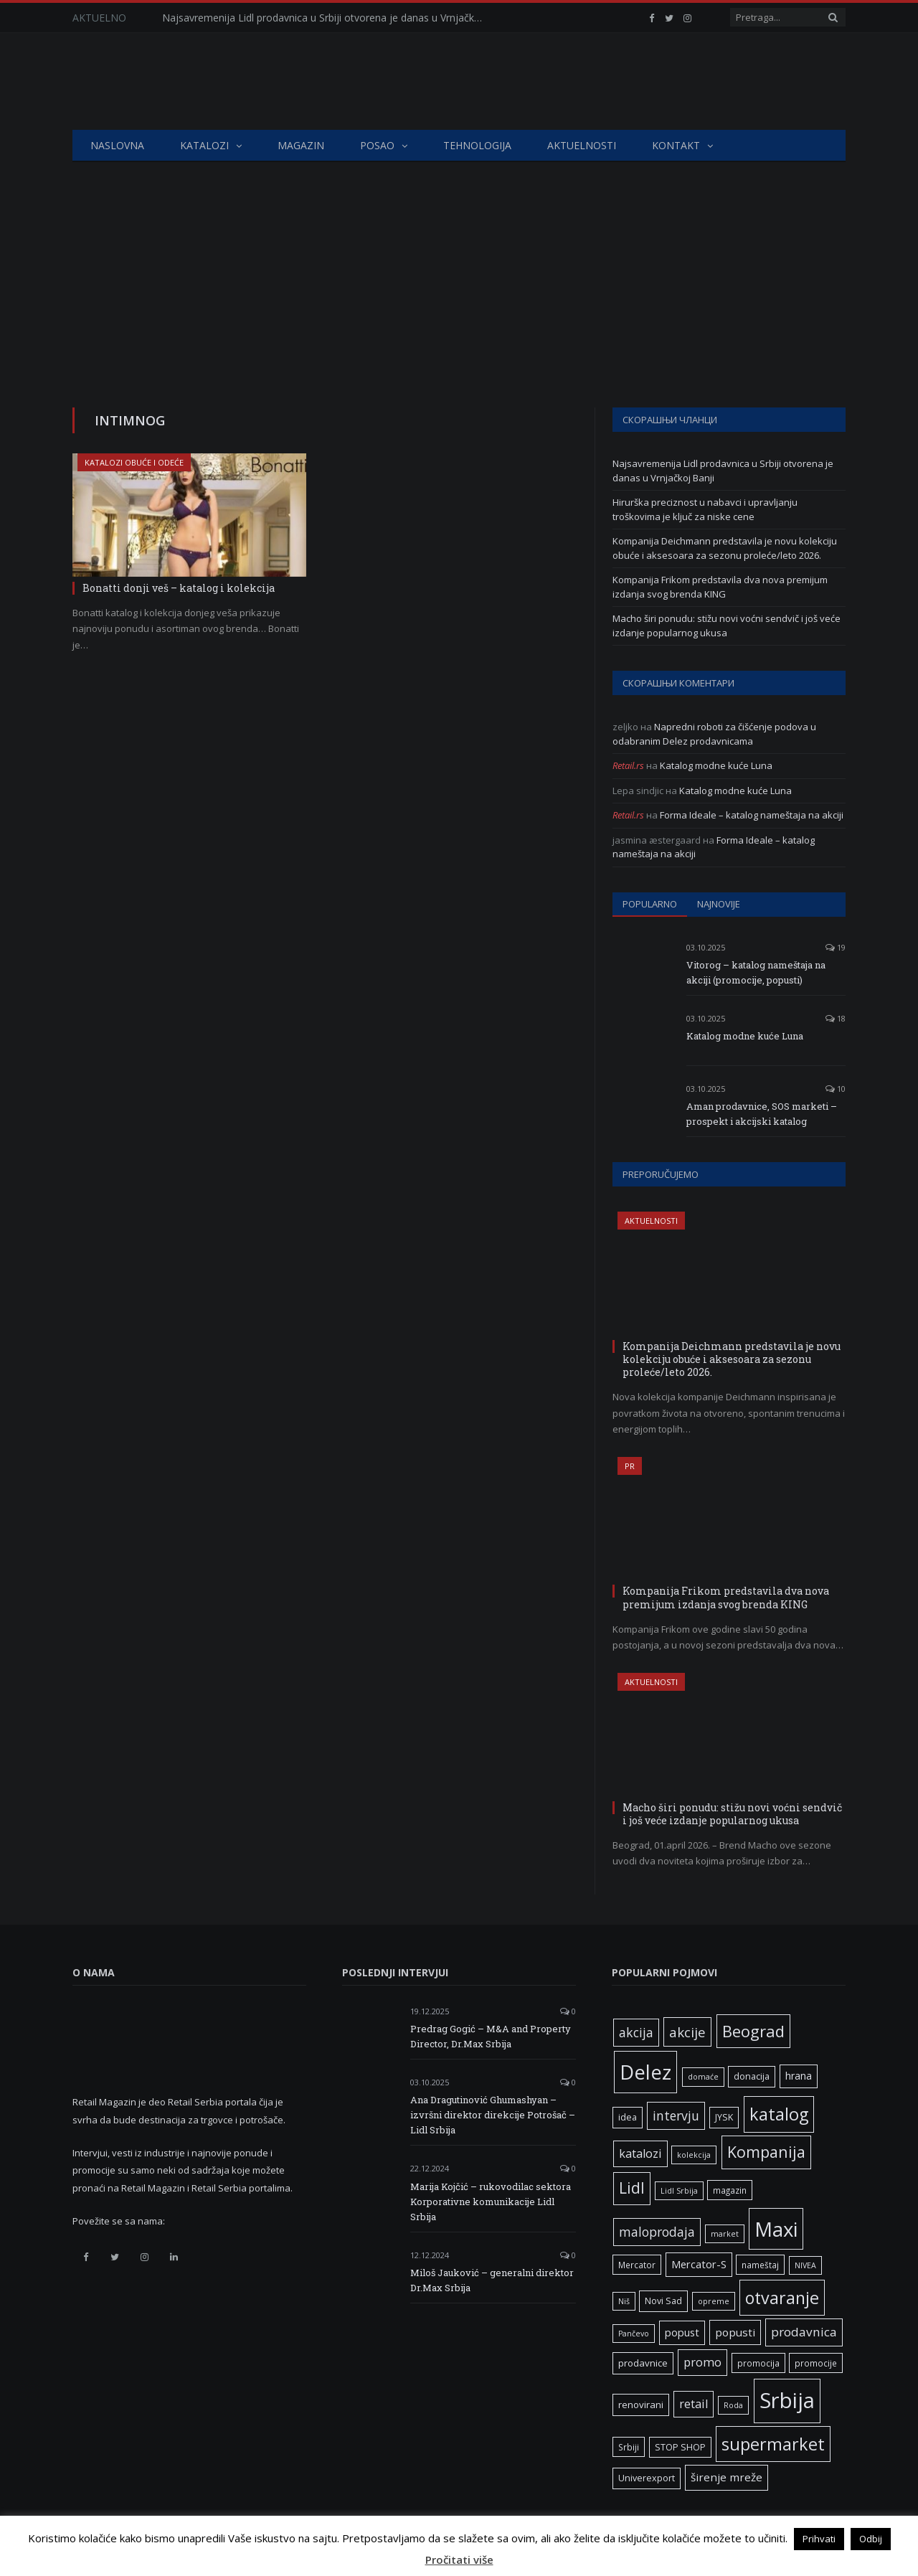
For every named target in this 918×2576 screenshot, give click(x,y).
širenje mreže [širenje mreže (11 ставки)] (726, 2477)
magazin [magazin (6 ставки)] (730, 2190)
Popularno (650, 903)
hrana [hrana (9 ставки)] (798, 2075)
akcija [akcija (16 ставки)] (636, 2032)
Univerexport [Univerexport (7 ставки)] (646, 2478)
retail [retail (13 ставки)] (693, 2404)
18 (835, 1018)
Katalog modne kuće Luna (716, 765)
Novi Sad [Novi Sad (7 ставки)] (663, 2301)
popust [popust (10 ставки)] (682, 2332)
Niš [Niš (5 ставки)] (624, 2301)
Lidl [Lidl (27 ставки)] (632, 2188)
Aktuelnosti (581, 145)
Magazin (301, 145)
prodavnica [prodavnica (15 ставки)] (804, 2331)
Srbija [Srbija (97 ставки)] (787, 2400)
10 (835, 1088)
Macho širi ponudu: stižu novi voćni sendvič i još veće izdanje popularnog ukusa (726, 625)
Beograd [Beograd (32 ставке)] (753, 2031)
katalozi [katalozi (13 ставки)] (640, 2153)
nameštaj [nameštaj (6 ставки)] (760, 2264)
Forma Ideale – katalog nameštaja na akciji (751, 814)
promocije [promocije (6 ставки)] (816, 2363)
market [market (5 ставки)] (725, 2234)
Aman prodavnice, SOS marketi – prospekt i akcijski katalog (761, 1114)
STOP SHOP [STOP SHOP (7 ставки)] (680, 2447)
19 (835, 947)
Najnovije (718, 903)
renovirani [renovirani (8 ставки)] (640, 2404)
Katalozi (204, 145)
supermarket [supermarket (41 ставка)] (773, 2444)
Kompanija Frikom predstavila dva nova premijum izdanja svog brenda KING (720, 586)
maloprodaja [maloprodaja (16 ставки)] (657, 2231)
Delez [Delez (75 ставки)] (645, 2071)
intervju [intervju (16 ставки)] (676, 2115)
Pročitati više (459, 2559)
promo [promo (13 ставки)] (702, 2362)
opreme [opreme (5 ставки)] (713, 2301)
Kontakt (676, 145)
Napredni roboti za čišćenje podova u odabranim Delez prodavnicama (714, 733)
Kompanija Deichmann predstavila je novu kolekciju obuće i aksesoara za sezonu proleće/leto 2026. (724, 548)
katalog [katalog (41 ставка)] (778, 2114)
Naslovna (117, 145)
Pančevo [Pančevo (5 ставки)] (633, 2334)
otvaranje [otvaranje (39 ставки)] (782, 2297)
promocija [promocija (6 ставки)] (758, 2363)
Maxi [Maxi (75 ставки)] (776, 2228)
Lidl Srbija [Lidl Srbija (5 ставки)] (679, 2191)
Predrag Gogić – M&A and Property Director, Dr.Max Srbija (490, 2036)
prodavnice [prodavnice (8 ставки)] (643, 2362)
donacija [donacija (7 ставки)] (752, 2076)
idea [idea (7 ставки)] (627, 2117)
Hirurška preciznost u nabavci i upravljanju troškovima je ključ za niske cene (705, 509)
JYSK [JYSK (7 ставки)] (724, 2117)
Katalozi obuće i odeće (134, 462)
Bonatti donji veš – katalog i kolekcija (178, 588)
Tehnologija (477, 145)
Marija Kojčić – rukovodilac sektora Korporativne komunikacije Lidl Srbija (490, 2201)
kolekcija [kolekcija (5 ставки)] (694, 2155)
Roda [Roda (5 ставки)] (733, 2405)
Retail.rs (628, 765)
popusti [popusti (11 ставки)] (735, 2332)
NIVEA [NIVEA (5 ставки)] (805, 2265)
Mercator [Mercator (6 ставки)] (637, 2264)
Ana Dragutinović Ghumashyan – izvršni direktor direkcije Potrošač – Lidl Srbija (492, 2114)
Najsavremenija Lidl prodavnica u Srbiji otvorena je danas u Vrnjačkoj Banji (327, 17)
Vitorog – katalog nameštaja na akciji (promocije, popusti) (755, 972)
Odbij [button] (870, 2538)
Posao (377, 145)
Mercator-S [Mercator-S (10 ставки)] (699, 2264)
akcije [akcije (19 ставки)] (687, 2032)
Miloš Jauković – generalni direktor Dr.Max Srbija (492, 2280)
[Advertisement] (459, 269)
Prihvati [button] (819, 2538)
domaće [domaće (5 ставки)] (703, 2077)
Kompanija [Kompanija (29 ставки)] (766, 2151)
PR (630, 1466)
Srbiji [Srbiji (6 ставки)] (628, 2447)
